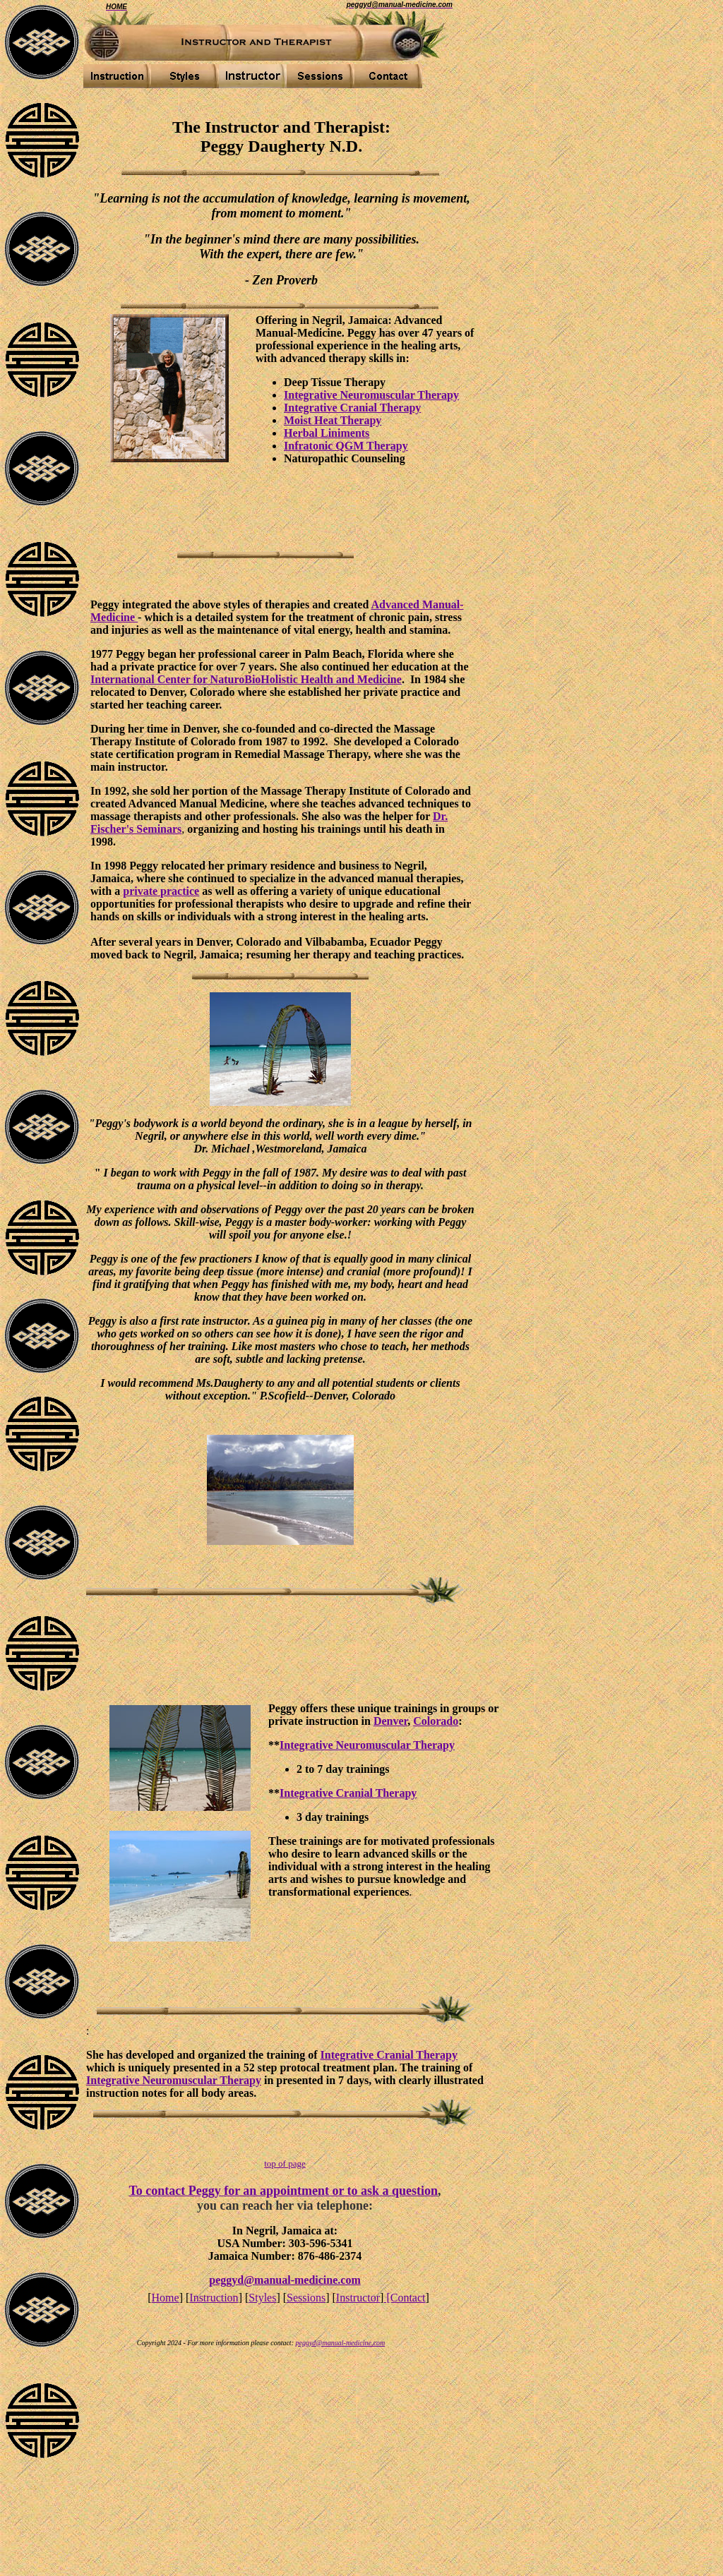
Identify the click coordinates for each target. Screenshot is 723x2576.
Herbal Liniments (326, 433)
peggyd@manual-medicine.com (284, 2280)
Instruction (213, 2298)
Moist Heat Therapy (332, 420)
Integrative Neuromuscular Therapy (371, 395)
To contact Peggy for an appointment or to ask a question (283, 2191)
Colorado (435, 1721)
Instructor (358, 2298)
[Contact (404, 2298)
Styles (262, 2298)
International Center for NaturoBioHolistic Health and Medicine (246, 679)
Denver (390, 1721)
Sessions (306, 2298)
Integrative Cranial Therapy (352, 408)
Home (165, 2298)
